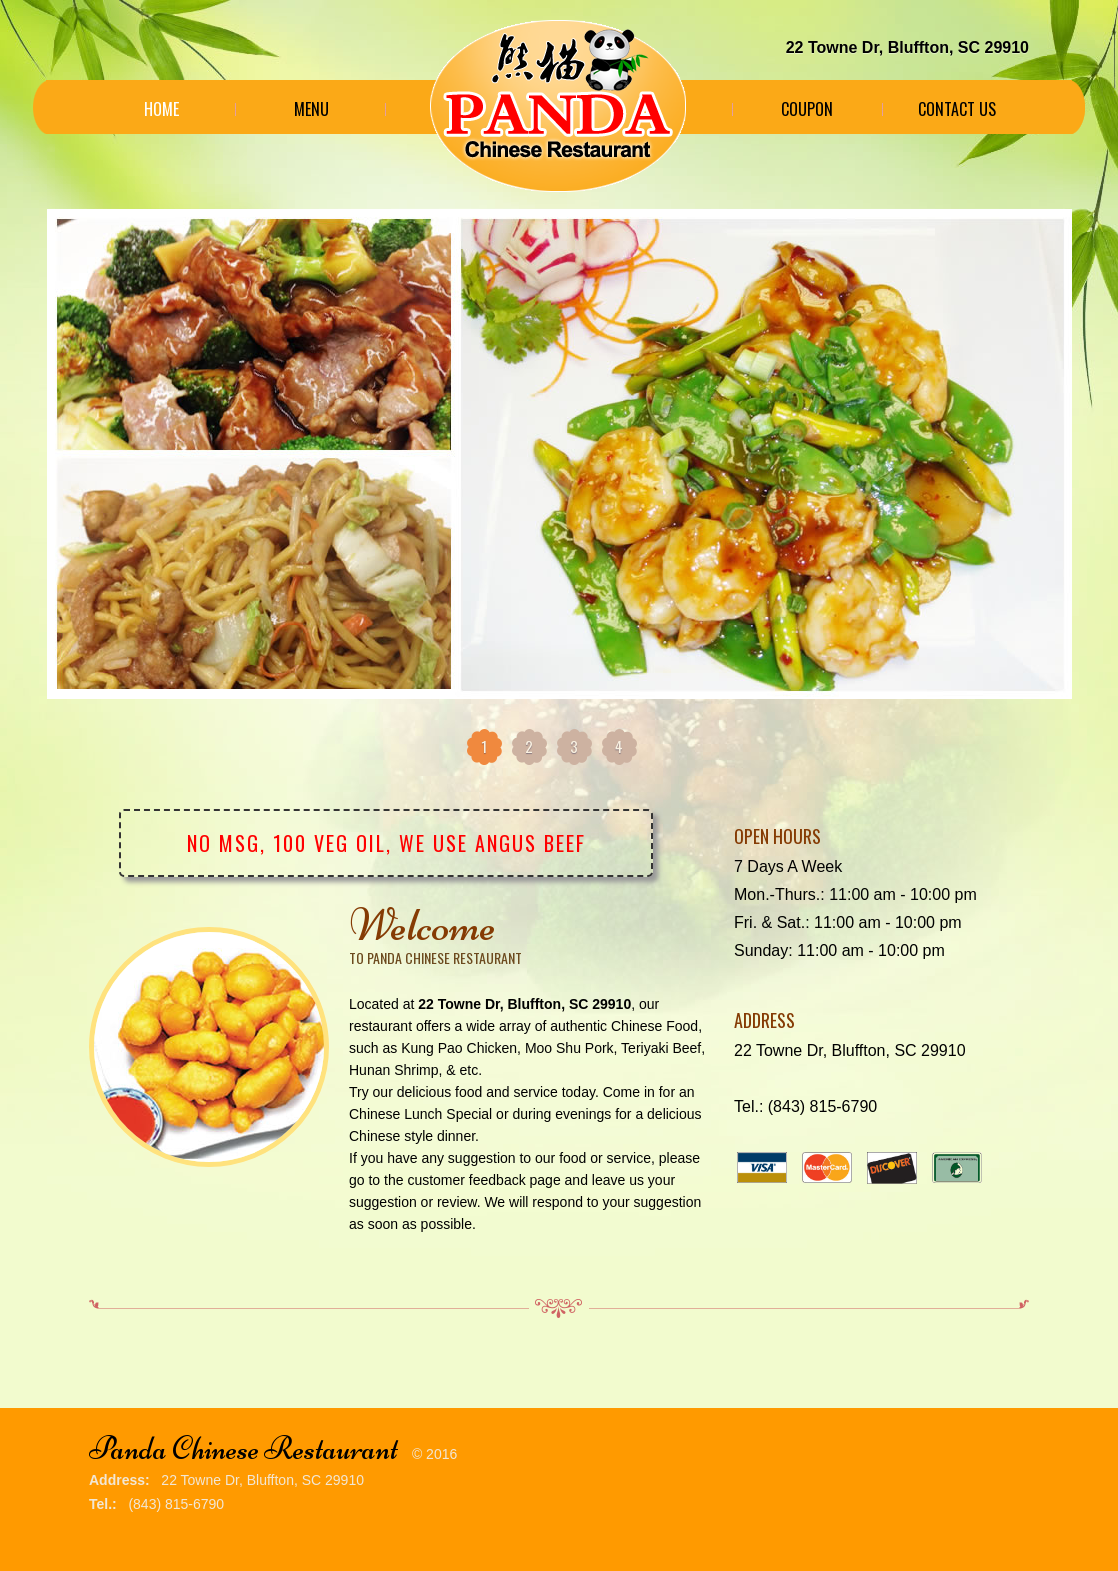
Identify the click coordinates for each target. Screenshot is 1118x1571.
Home (161, 109)
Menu (311, 109)
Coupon (807, 109)
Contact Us (957, 109)
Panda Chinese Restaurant (243, 1448)
